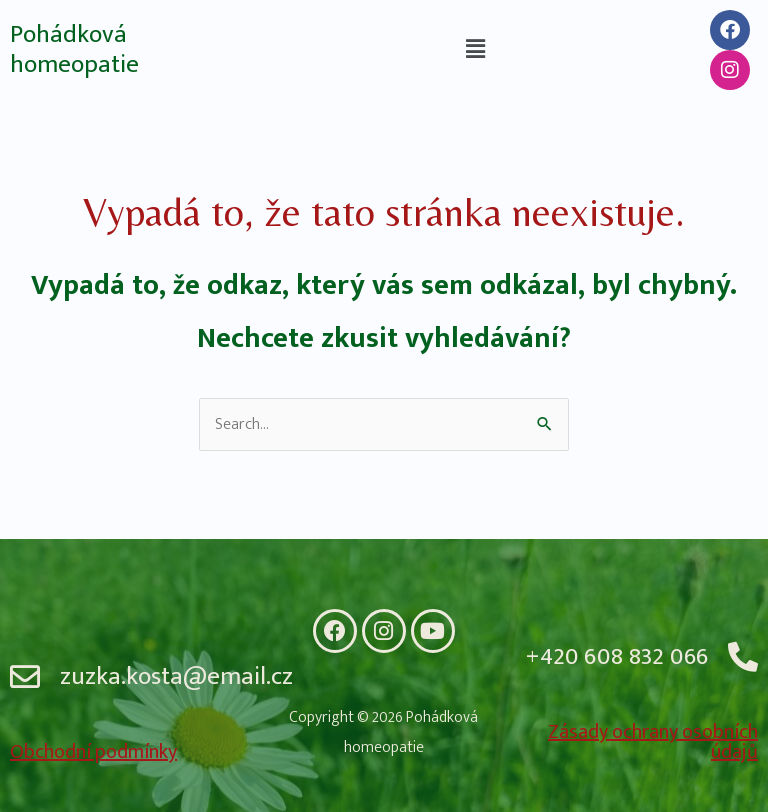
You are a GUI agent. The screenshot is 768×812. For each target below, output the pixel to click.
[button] (475, 49)
